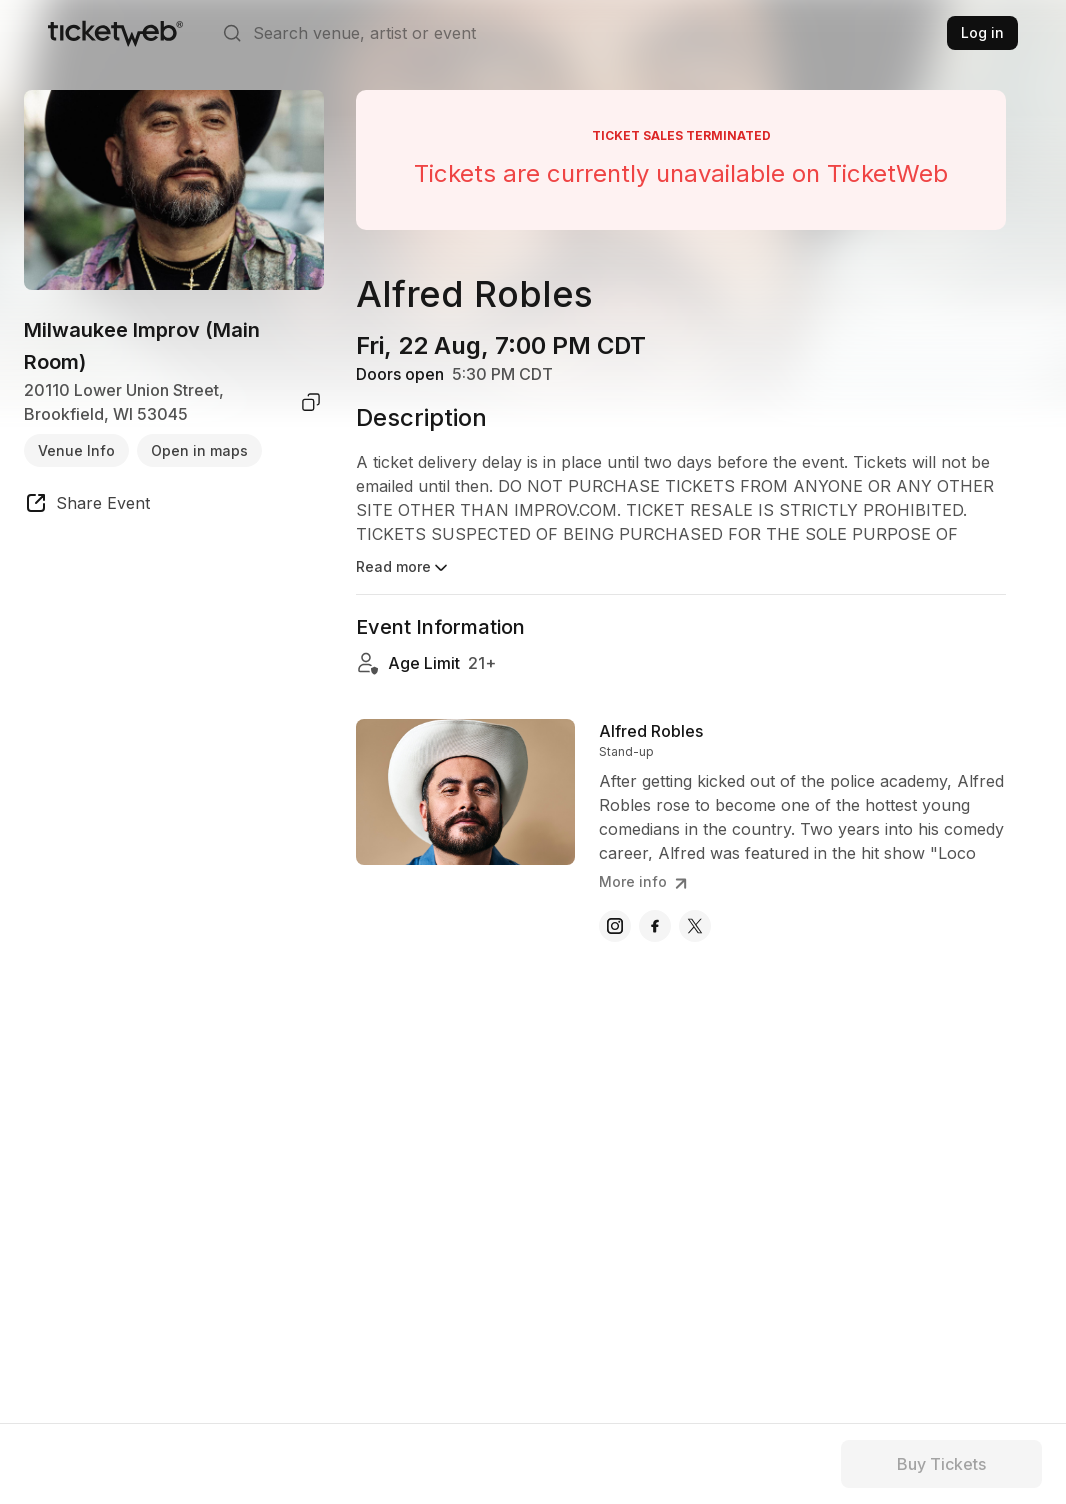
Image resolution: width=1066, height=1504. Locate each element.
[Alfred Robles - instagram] (615, 926)
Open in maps (199, 450)
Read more (403, 568)
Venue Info (76, 450)
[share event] (87, 506)
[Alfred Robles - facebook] (655, 926)
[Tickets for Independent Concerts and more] (115, 33)
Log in (982, 32)
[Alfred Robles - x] (695, 926)
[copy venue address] (311, 402)
